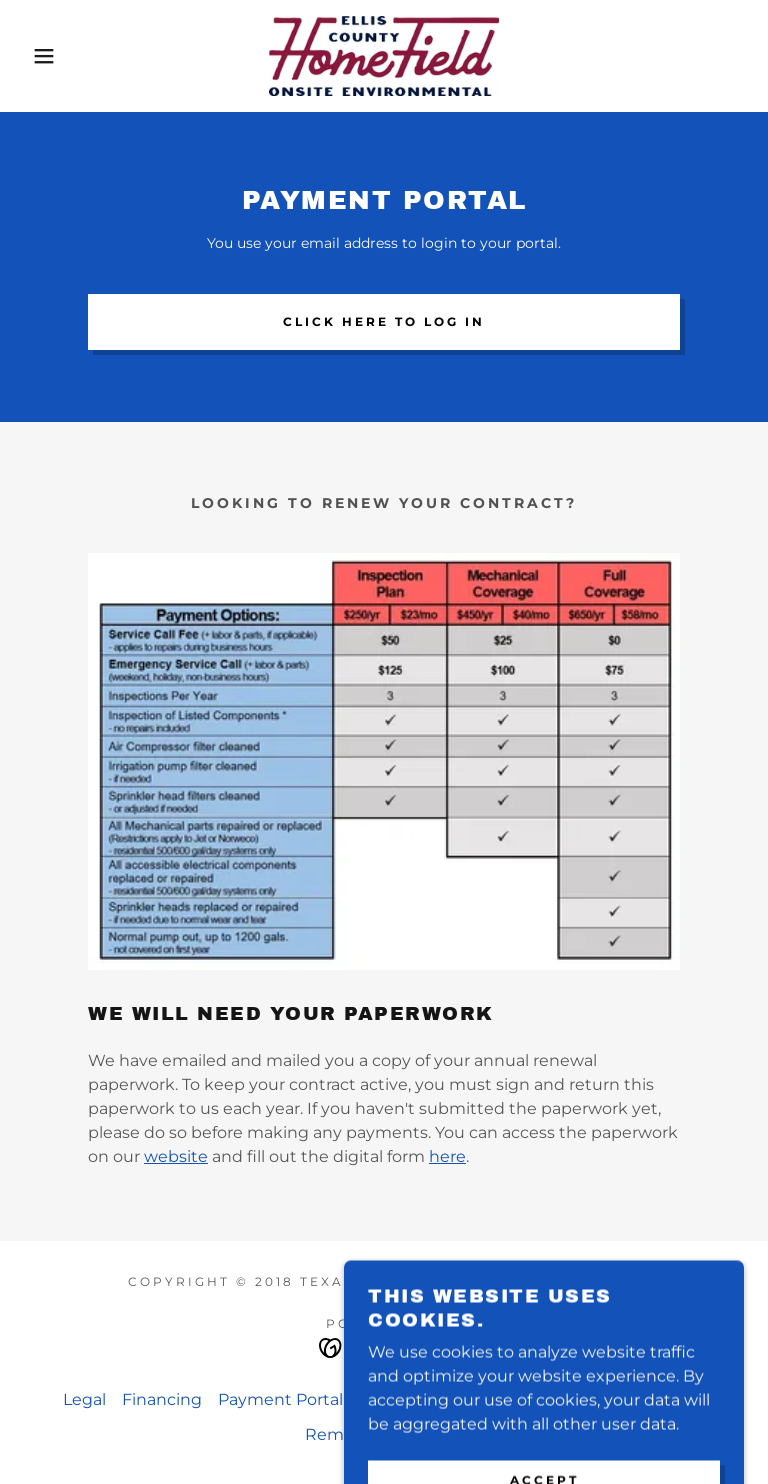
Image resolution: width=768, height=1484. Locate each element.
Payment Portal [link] (280, 1399)
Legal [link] (84, 1399)
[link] (384, 56)
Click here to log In (384, 321)
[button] (38, 56)
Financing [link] (162, 1399)
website (176, 1156)
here (447, 1156)
